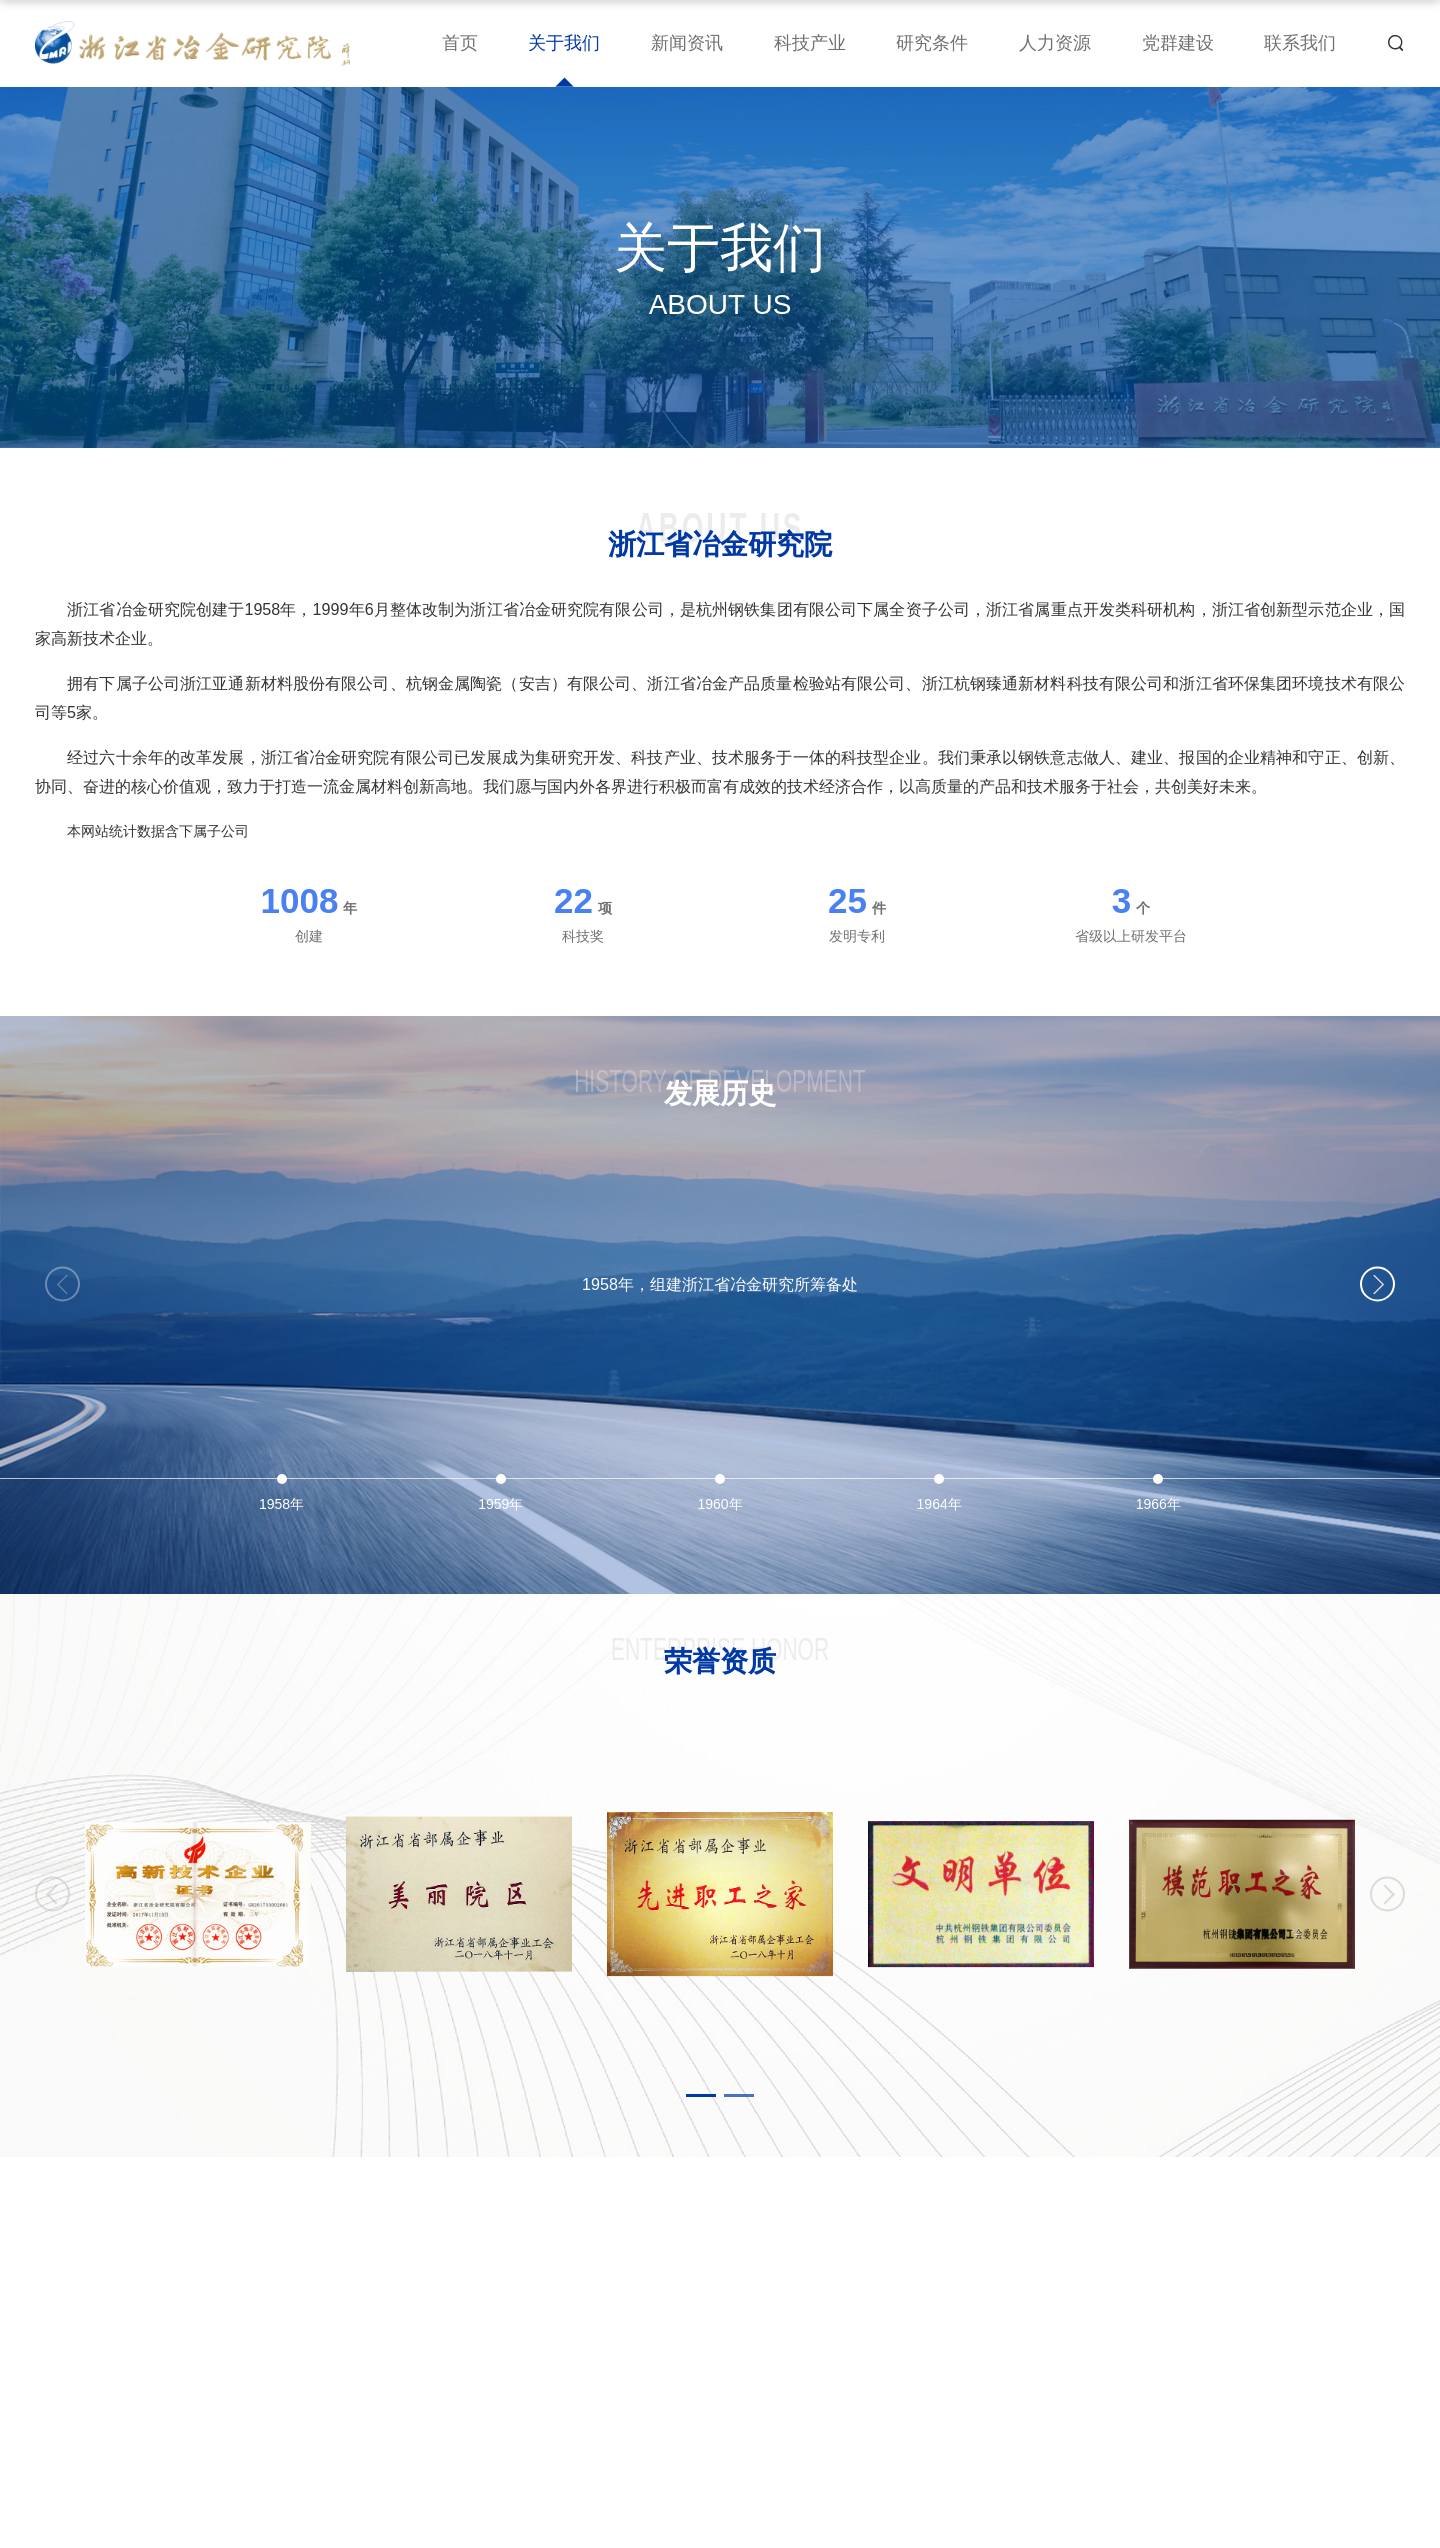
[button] (1377, 1284)
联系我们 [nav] (1300, 43)
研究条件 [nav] (932, 43)
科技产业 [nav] (810, 43)
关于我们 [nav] (564, 43)
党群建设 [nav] (1178, 43)
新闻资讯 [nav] (687, 43)
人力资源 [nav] (1055, 43)
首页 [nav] (460, 43)
